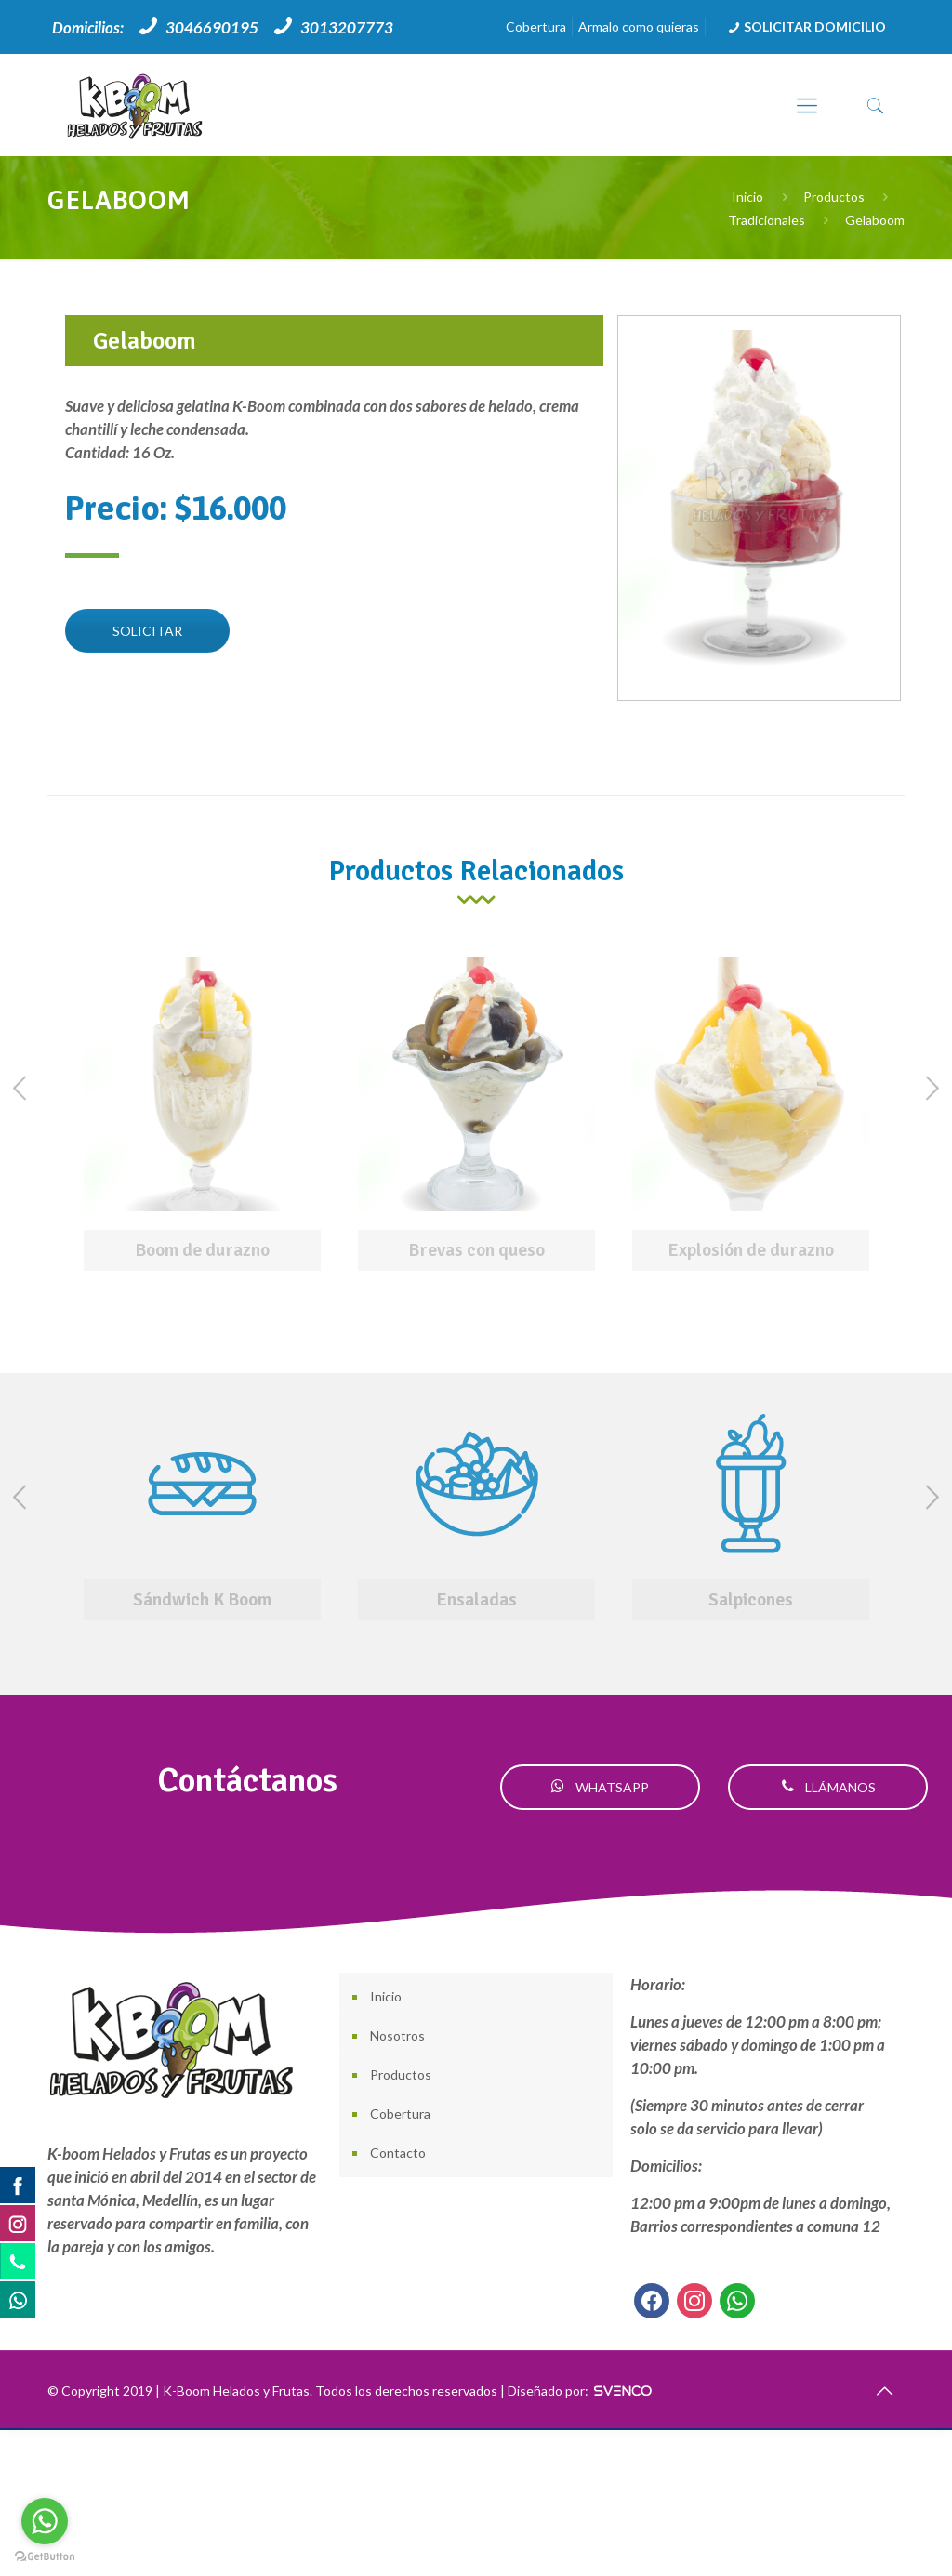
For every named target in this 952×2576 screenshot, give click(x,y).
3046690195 (211, 27)
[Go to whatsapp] (44, 2521)
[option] (202, 1118)
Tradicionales (766, 220)
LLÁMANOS (828, 1787)
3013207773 (346, 27)
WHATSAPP (599, 1787)
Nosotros (397, 2035)
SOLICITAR (147, 631)
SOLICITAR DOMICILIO (805, 26)
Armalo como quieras (638, 26)
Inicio (747, 197)
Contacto (398, 2152)
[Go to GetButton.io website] (44, 2557)
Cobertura (536, 26)
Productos (834, 197)
